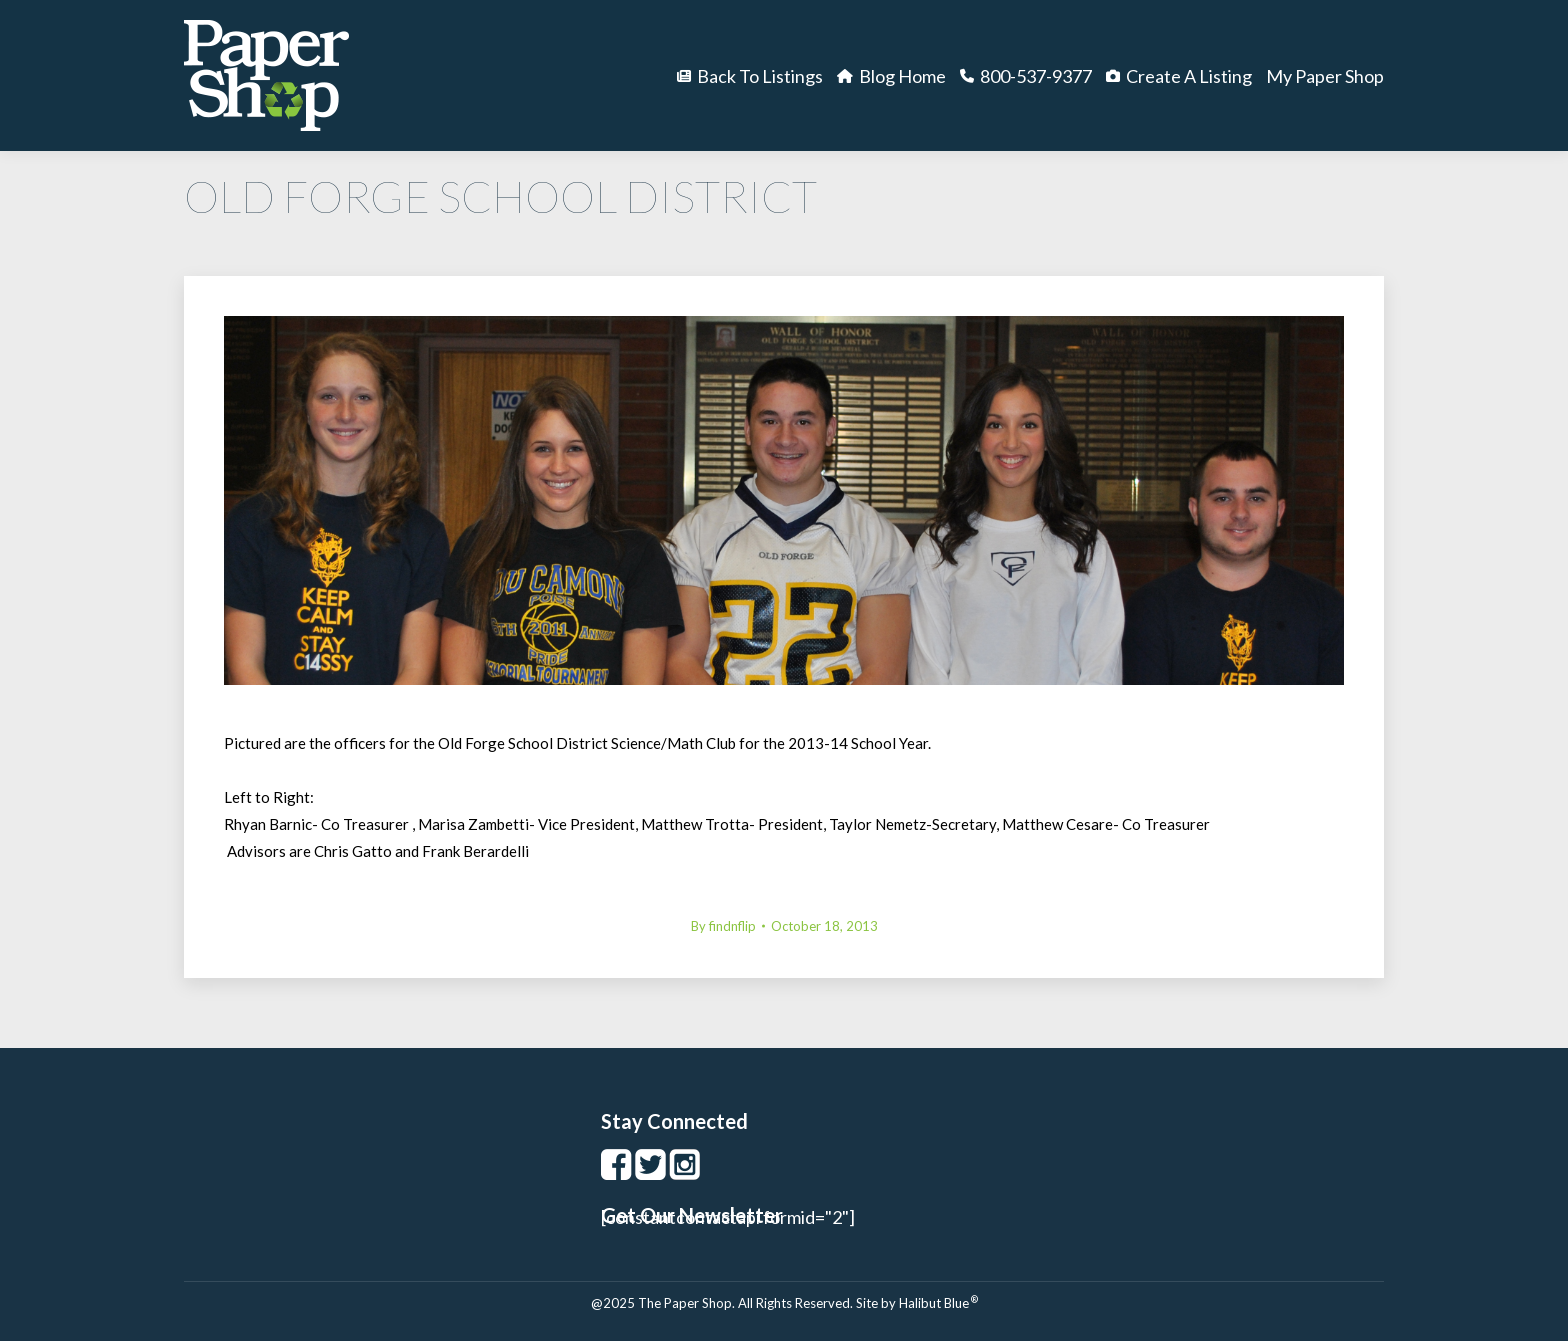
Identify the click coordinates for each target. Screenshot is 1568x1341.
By (723, 926)
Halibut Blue (938, 1303)
